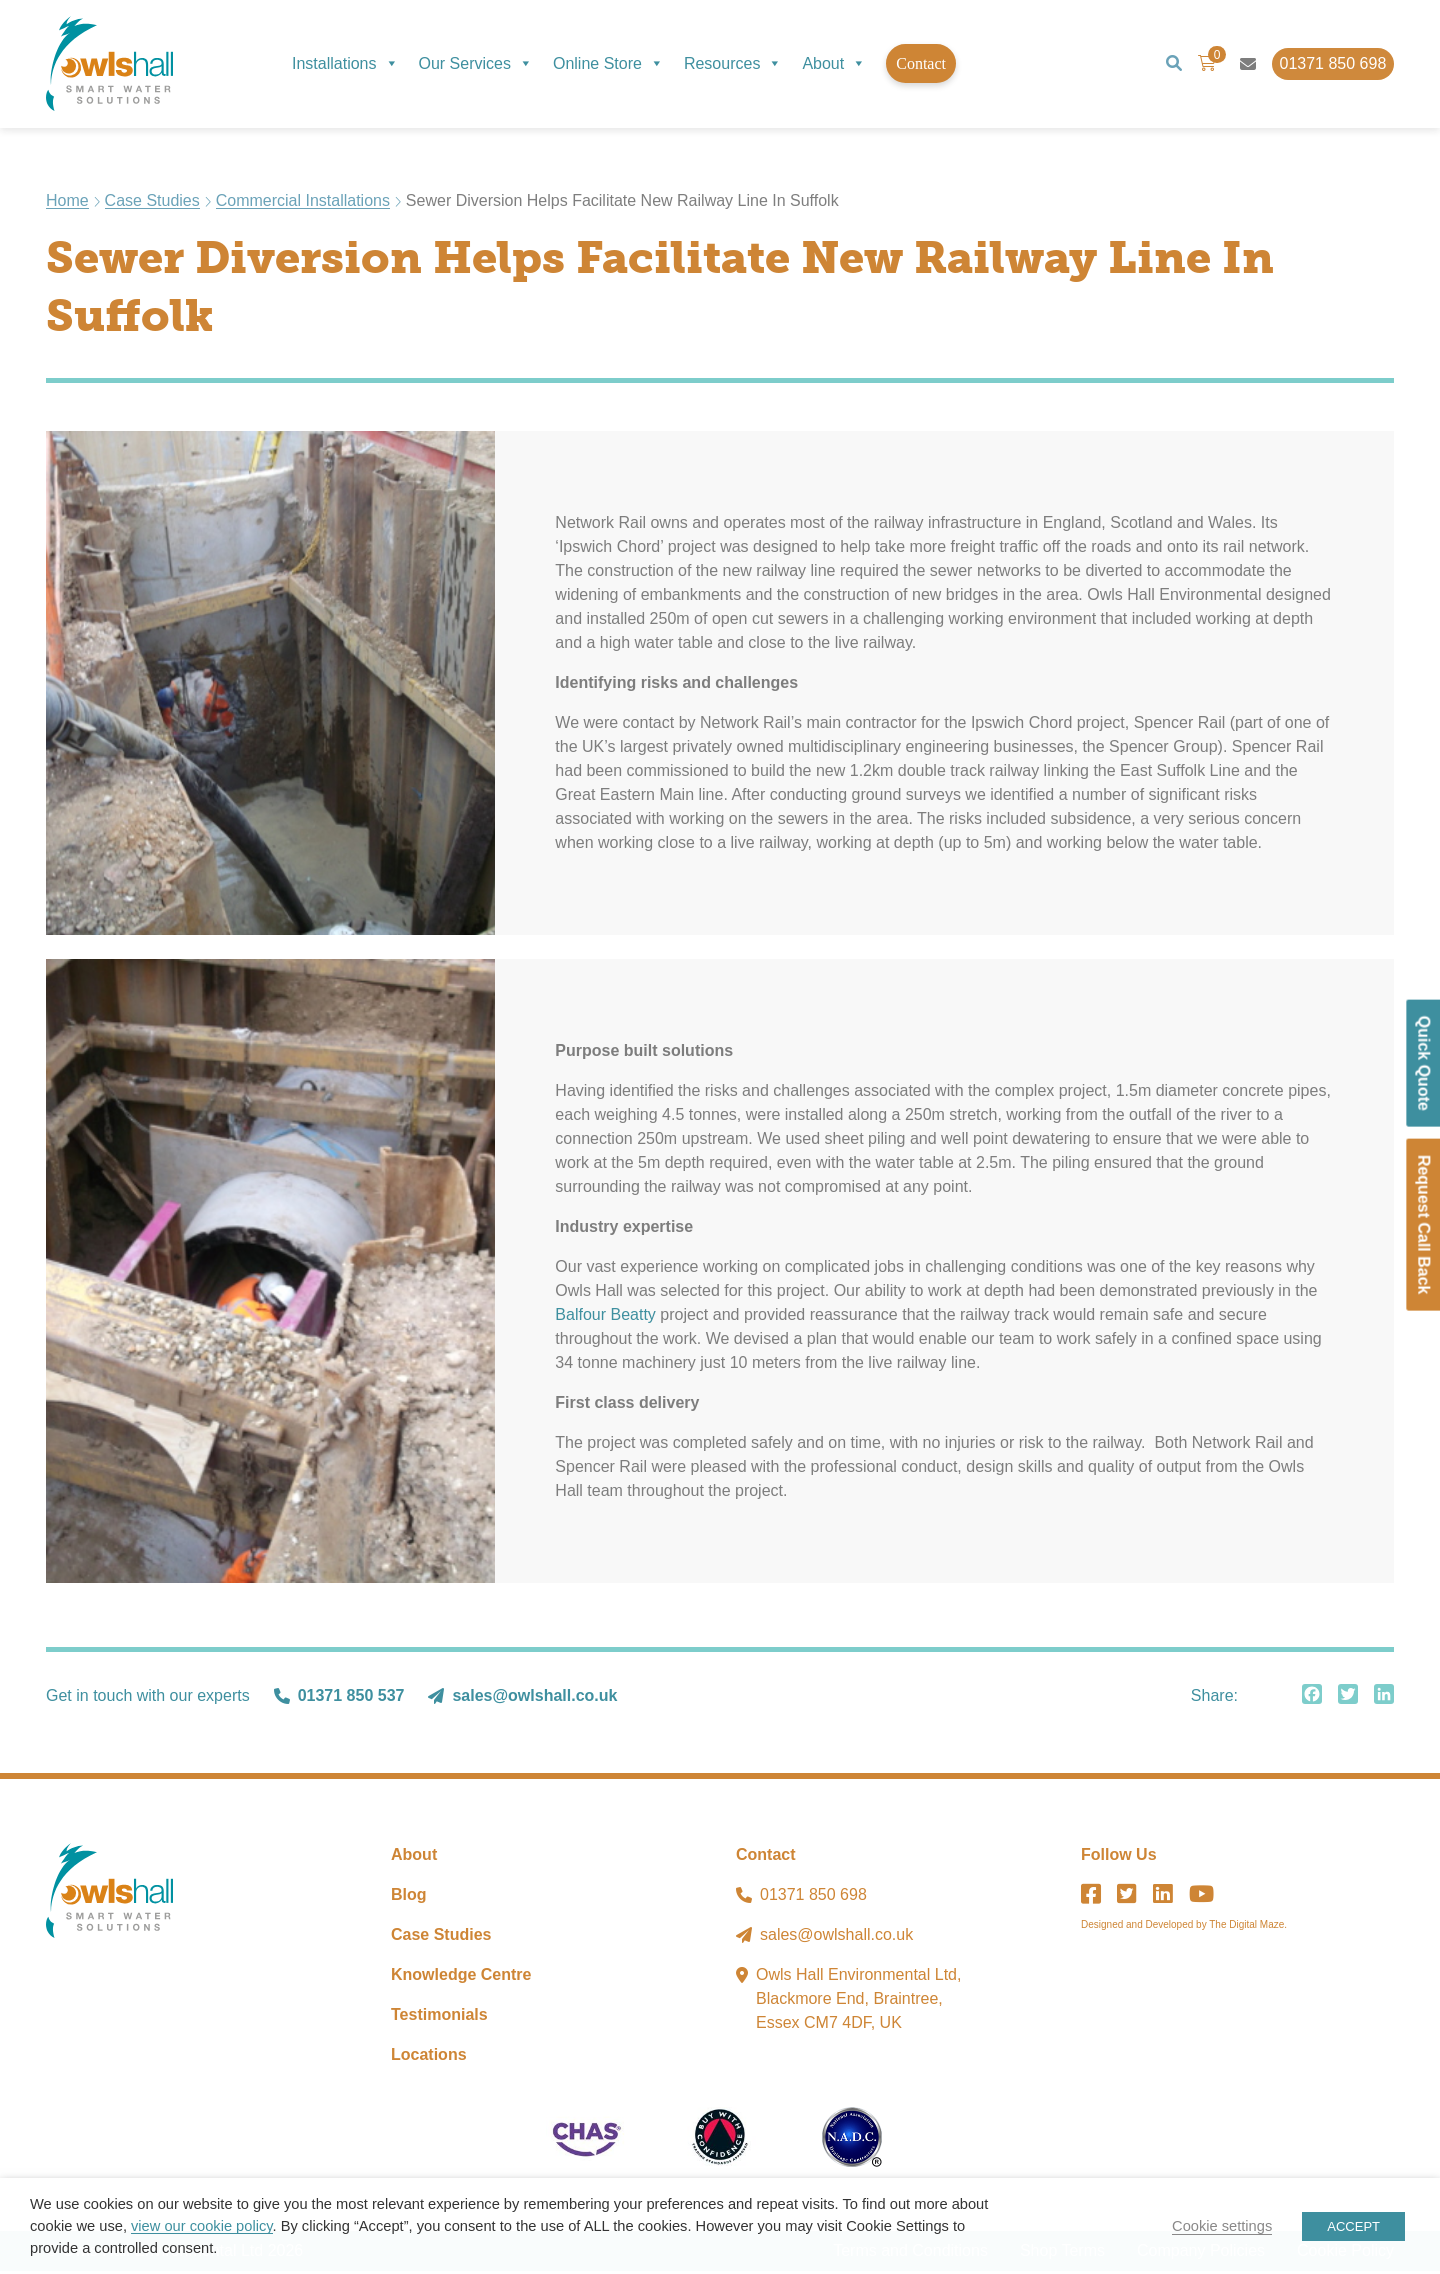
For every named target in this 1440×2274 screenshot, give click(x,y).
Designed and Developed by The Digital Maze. (1184, 1927)
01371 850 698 (813, 1897)
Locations (429, 2057)
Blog (409, 1897)
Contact (921, 63)
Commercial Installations (303, 203)
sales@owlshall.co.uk (534, 1698)
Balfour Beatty (605, 1317)
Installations (345, 63)
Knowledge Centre (461, 1977)
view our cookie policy (201, 2226)
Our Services (476, 63)
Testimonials (439, 2017)
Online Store (608, 63)
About (834, 63)
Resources (733, 63)
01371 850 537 (351, 1698)
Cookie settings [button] (1222, 2226)
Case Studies (152, 203)
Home (67, 203)
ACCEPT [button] (1353, 2226)
